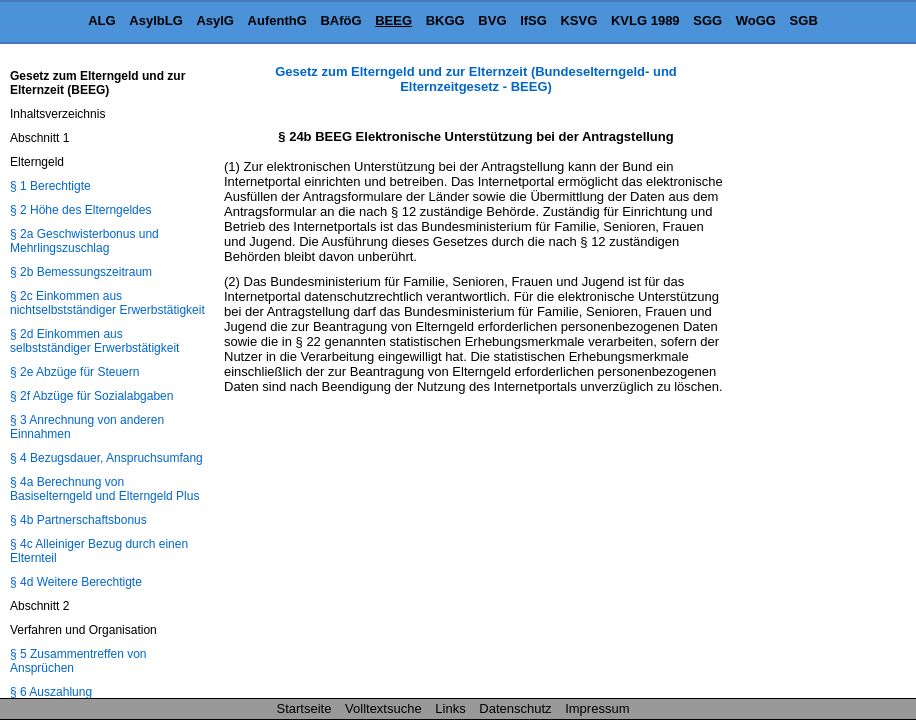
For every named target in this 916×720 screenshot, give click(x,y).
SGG (707, 20)
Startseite (304, 708)
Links (450, 708)
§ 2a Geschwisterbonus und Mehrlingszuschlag (84, 241)
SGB (804, 20)
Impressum (597, 708)
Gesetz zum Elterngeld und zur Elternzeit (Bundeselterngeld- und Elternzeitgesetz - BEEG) (476, 79)
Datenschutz (515, 708)
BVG (492, 20)
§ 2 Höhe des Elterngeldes (80, 210)
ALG (101, 20)
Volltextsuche (383, 708)
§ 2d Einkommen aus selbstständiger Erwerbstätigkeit (94, 341)
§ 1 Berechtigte (50, 186)
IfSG (533, 20)
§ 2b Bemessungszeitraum (81, 272)
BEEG (393, 20)
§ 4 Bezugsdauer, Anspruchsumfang (106, 458)
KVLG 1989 (645, 20)
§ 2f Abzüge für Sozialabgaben (91, 396)
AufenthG (277, 20)
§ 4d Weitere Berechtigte (76, 582)
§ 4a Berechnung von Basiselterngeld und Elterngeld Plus (104, 489)
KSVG (578, 20)
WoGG (756, 20)
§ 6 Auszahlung (51, 692)
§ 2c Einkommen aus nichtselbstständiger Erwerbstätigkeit (107, 303)
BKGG (445, 20)
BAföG (340, 20)
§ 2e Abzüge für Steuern (74, 372)
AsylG (215, 20)
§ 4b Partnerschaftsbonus (78, 520)
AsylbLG (155, 20)
